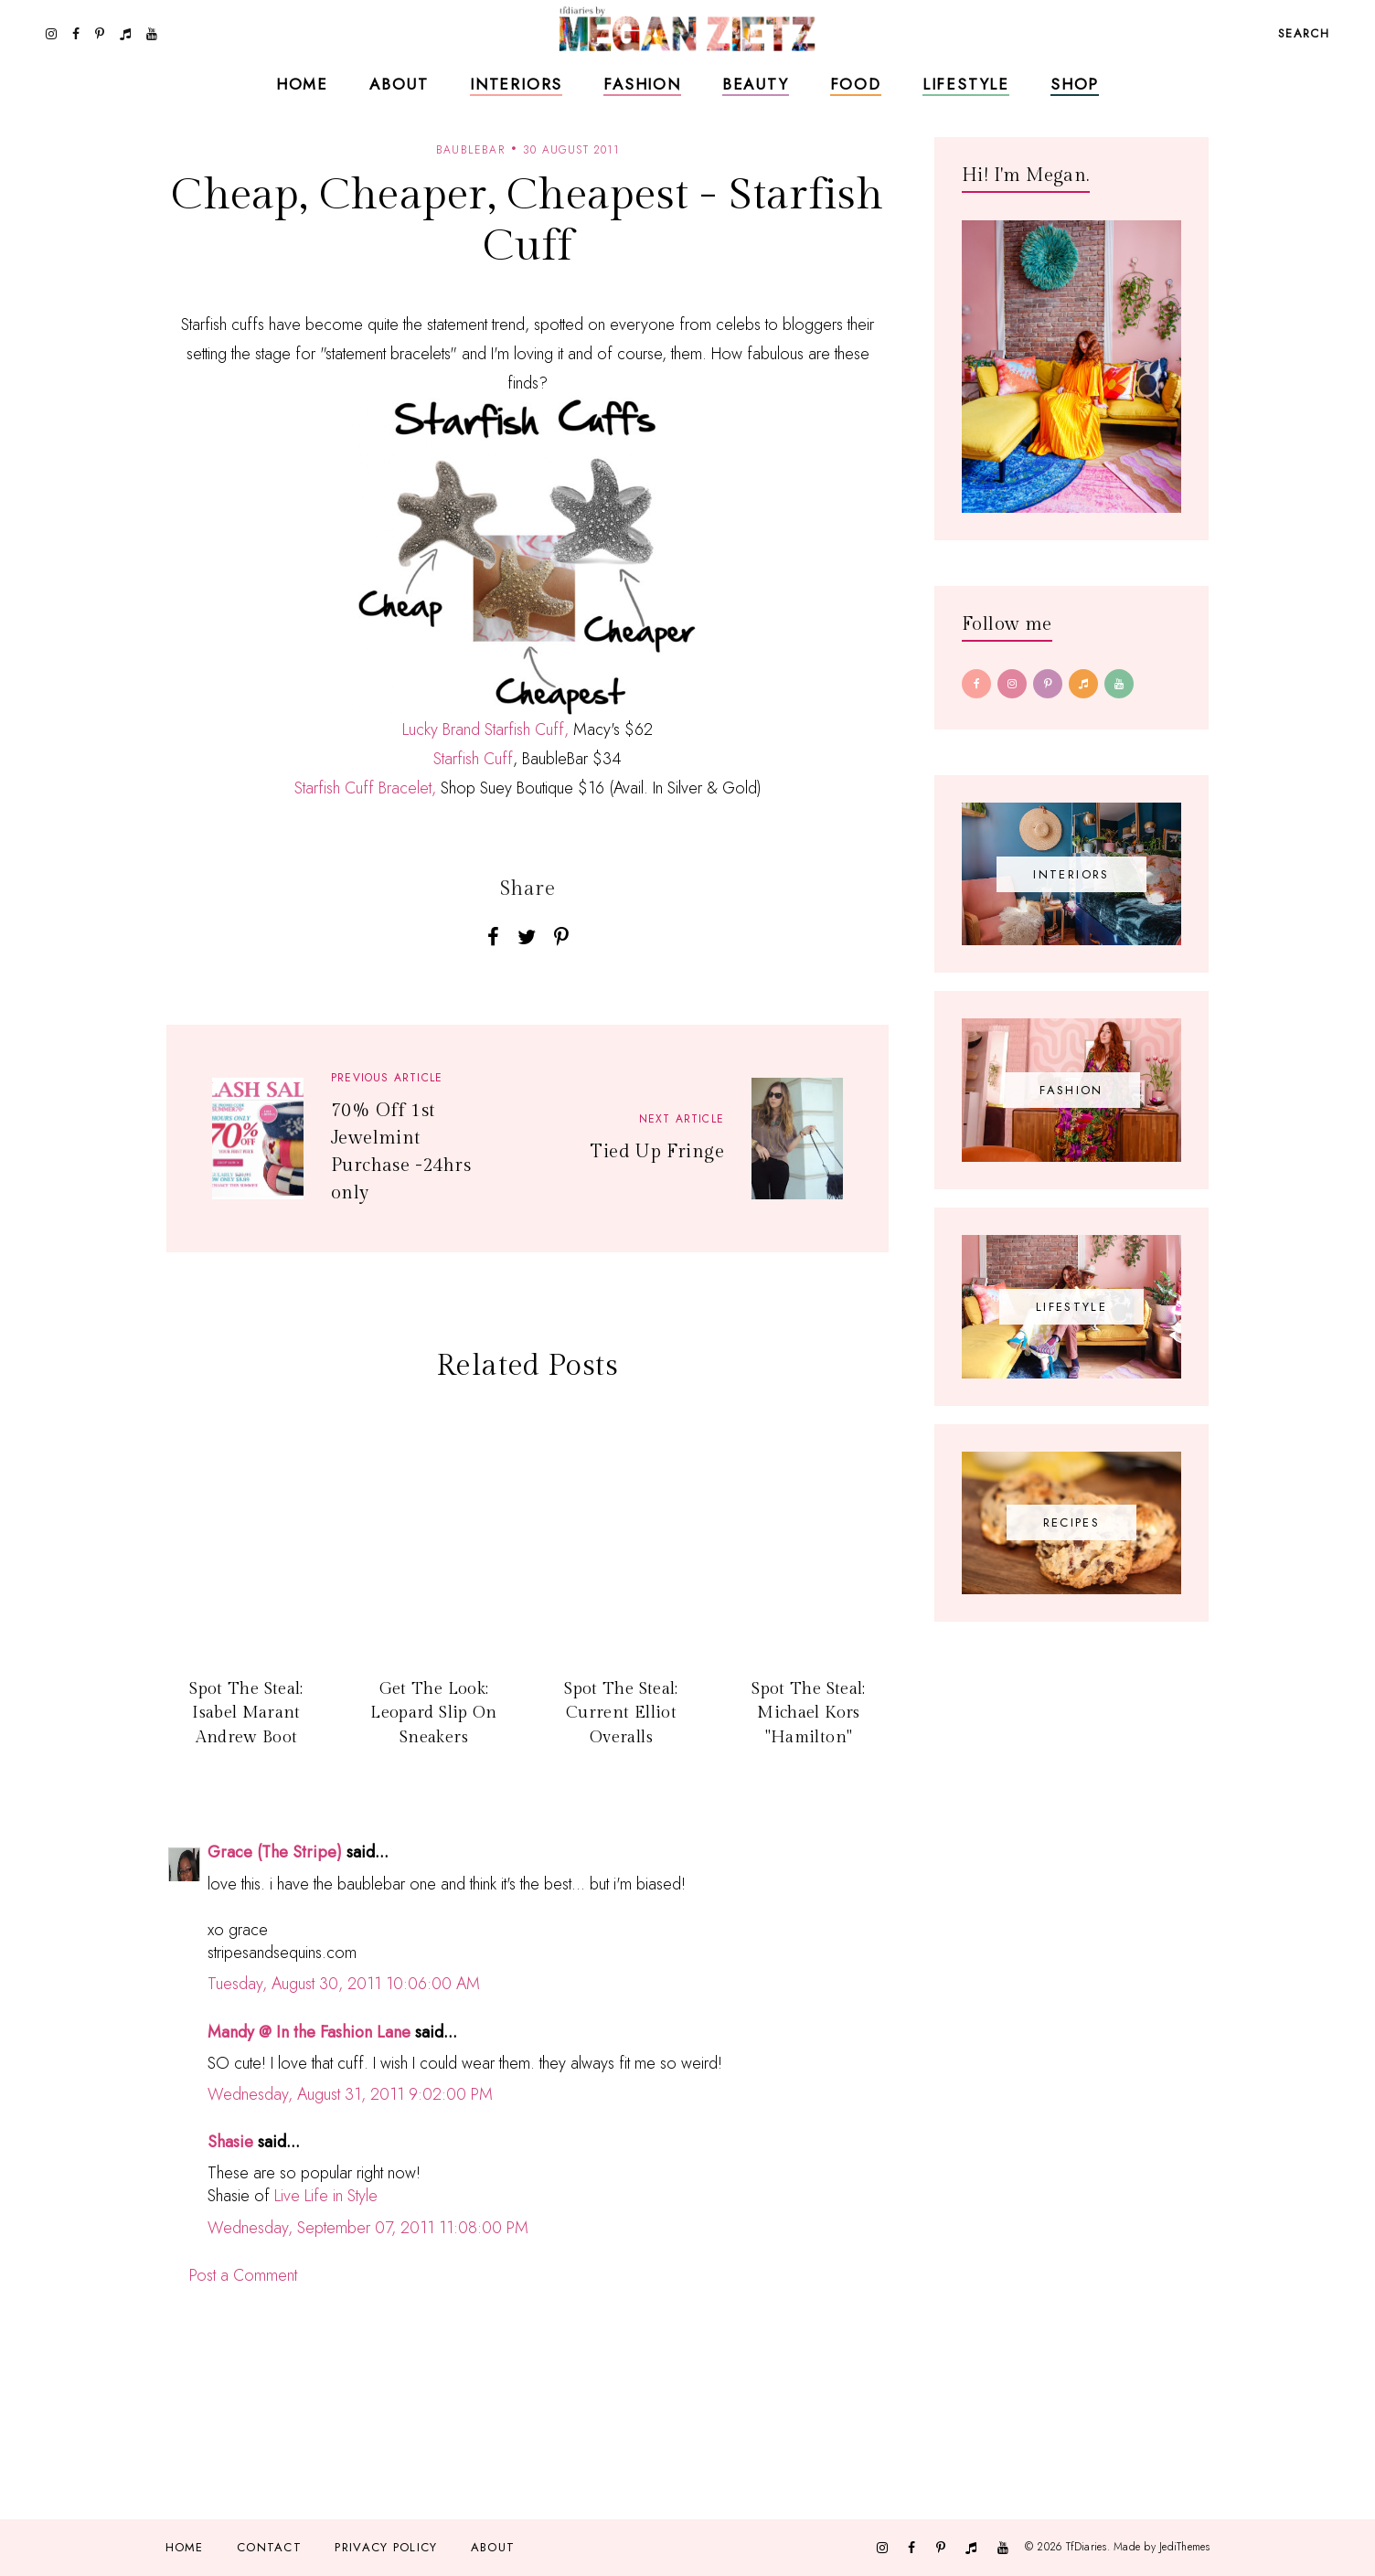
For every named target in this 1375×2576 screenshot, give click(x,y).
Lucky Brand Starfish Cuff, (485, 729)
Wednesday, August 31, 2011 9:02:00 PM (350, 2094)
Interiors (516, 84)
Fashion (642, 84)
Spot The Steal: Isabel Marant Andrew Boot (246, 1713)
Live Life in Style (326, 2196)
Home (302, 84)
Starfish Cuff (473, 759)
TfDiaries (1086, 2547)
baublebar (470, 150)
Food (855, 84)
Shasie (230, 2142)
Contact (269, 2547)
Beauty (755, 84)
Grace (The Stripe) (275, 1852)
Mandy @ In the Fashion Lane (309, 2032)
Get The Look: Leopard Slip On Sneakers (433, 1713)
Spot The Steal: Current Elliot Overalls (620, 1713)
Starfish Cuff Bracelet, (365, 788)
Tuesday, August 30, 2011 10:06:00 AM (344, 1984)
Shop (1074, 84)
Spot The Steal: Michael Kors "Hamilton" (808, 1713)
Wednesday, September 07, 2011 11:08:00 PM (368, 2228)
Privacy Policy (386, 2547)
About (399, 84)
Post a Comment (243, 2275)
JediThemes (1184, 2547)
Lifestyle (965, 84)
